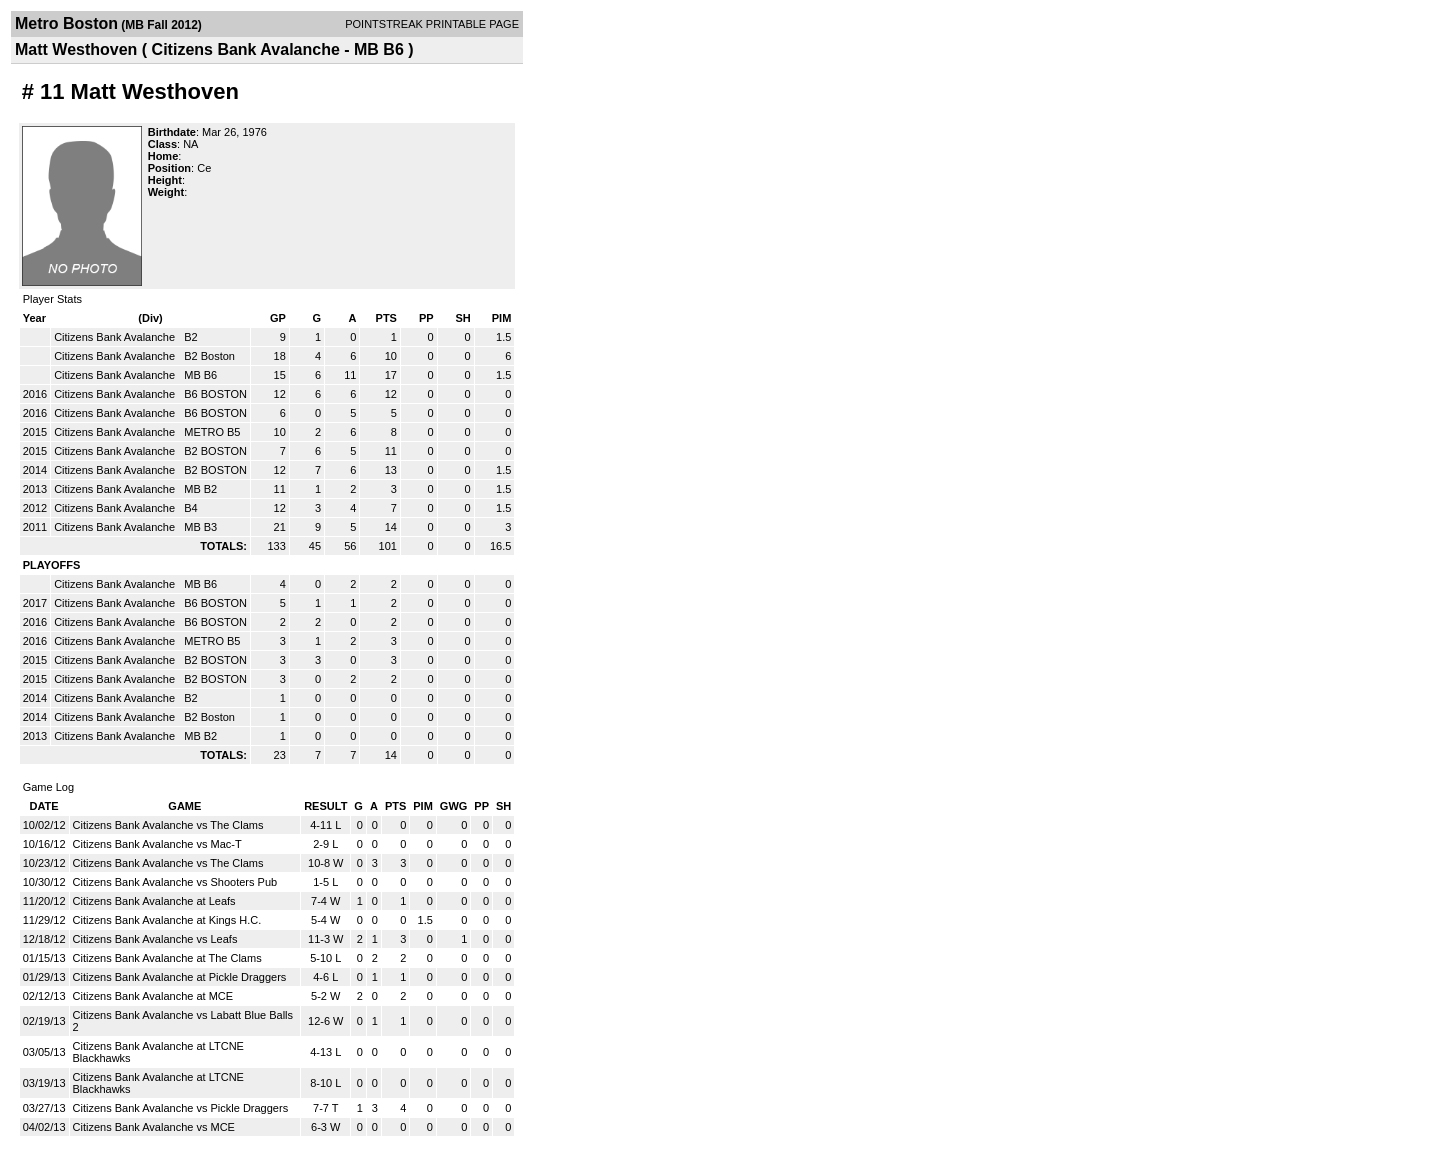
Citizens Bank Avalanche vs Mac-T (157, 844)
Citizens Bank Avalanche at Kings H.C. (167, 920)
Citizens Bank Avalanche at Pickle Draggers (180, 977)
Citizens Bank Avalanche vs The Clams (168, 825)
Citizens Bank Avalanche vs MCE (154, 1127)
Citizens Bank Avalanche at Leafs (154, 901)
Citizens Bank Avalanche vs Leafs (155, 939)
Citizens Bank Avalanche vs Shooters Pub (175, 882)
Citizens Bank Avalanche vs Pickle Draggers (181, 1108)
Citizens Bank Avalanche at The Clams (167, 958)
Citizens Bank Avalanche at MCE (153, 996)
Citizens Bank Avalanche (116, 337)
